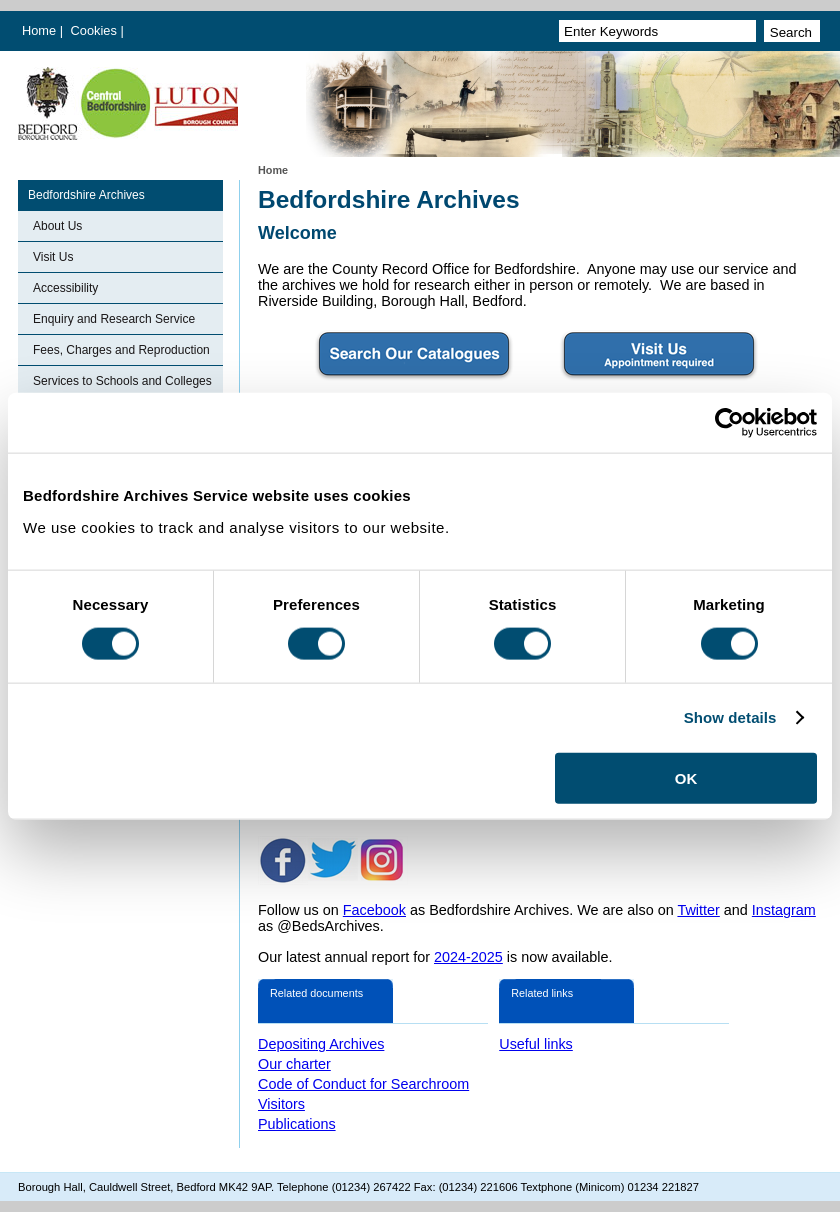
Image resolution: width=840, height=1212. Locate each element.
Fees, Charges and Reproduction (121, 350)
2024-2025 (468, 957)
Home (39, 30)
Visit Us (53, 257)
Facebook (374, 910)
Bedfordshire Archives (86, 195)
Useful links (536, 1044)
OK (686, 777)
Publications (297, 1124)
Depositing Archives (321, 1044)
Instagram (784, 910)
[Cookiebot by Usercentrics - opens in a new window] (729, 423)
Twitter (698, 910)
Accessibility (65, 288)
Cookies (96, 30)
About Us (57, 226)
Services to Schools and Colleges (122, 381)
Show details (730, 717)
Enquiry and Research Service (114, 319)
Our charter (294, 1064)
